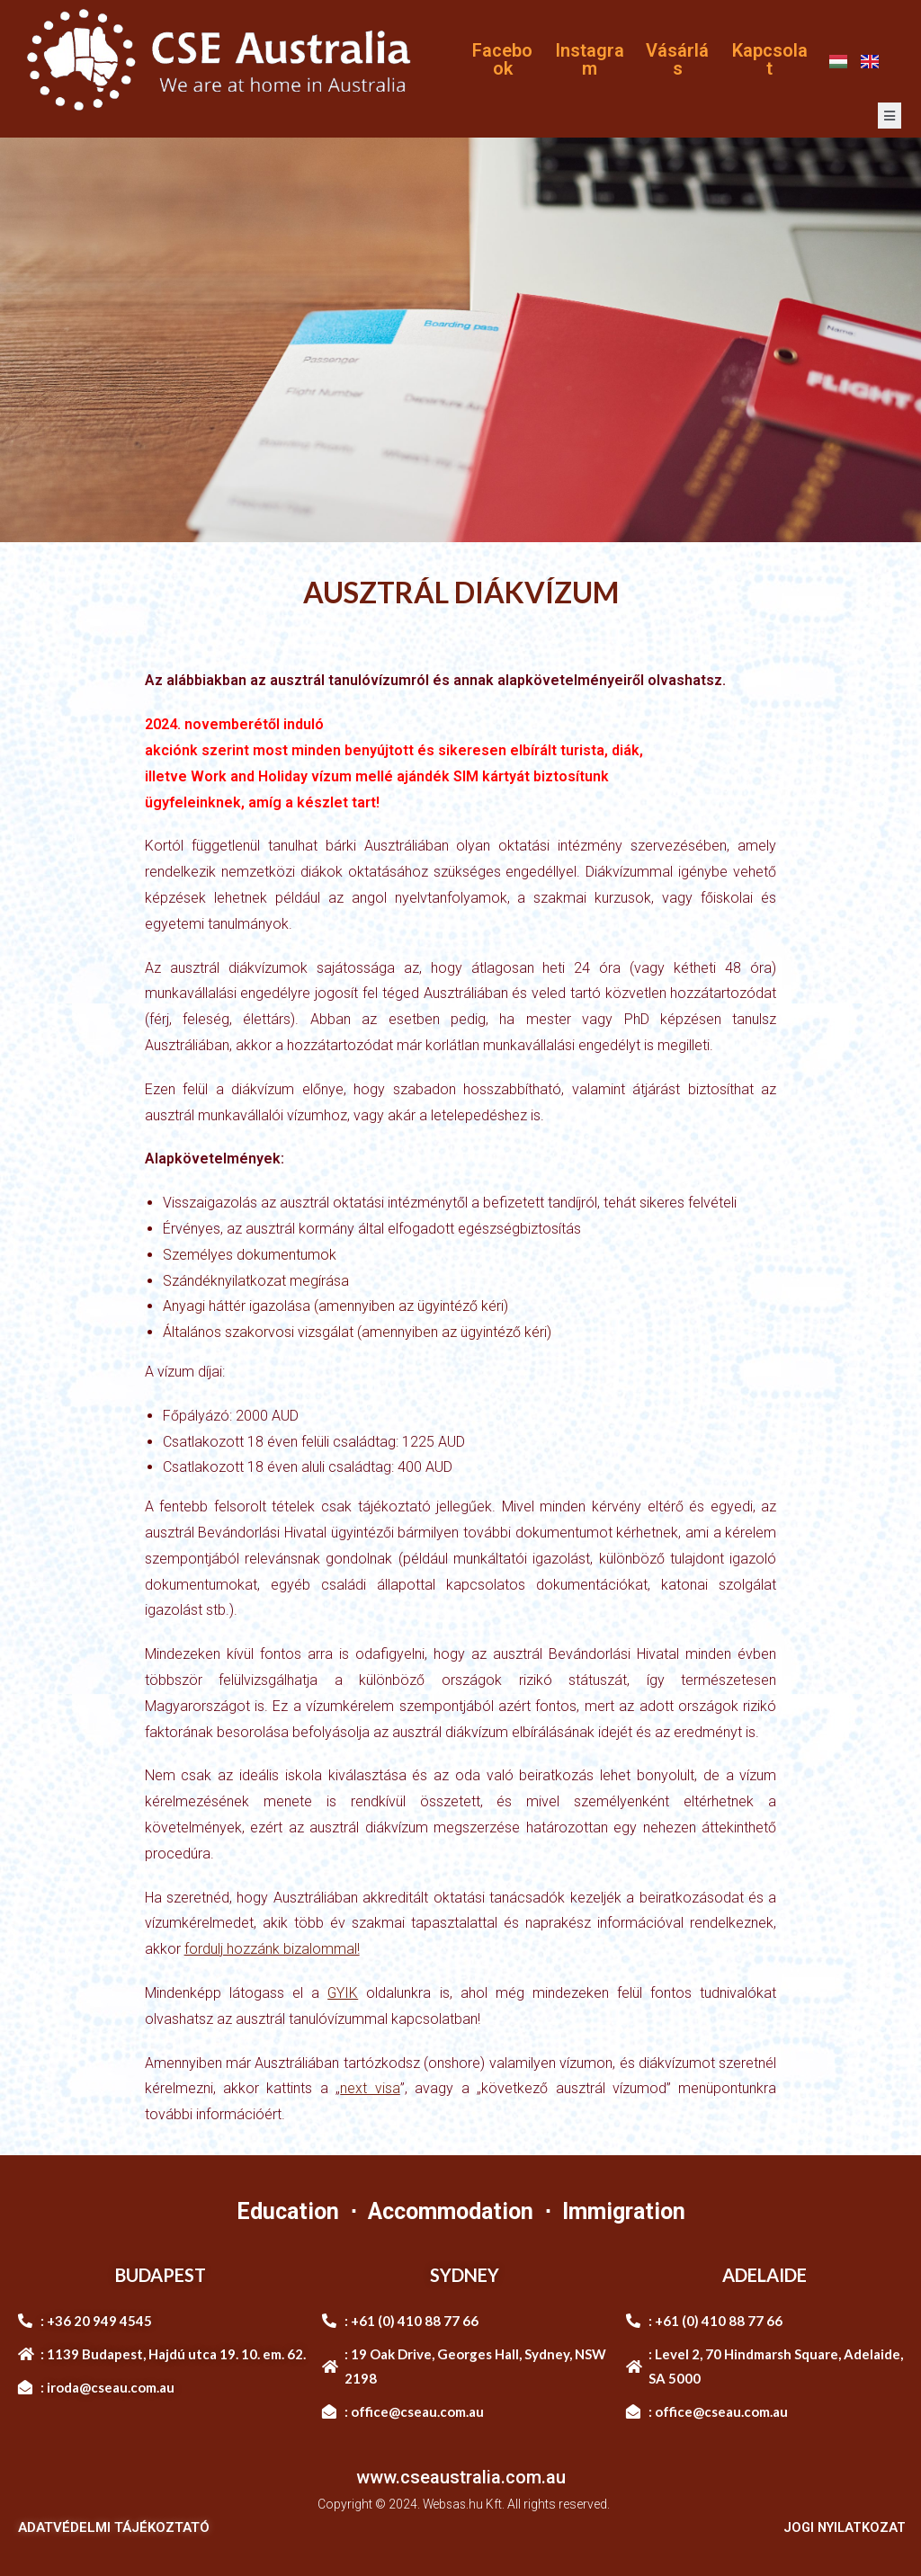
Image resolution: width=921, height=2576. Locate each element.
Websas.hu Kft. (463, 2504)
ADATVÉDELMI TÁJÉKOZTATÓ (114, 2527)
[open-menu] (889, 116)
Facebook (502, 59)
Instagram (589, 59)
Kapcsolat (770, 59)
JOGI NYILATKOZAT (842, 2527)
